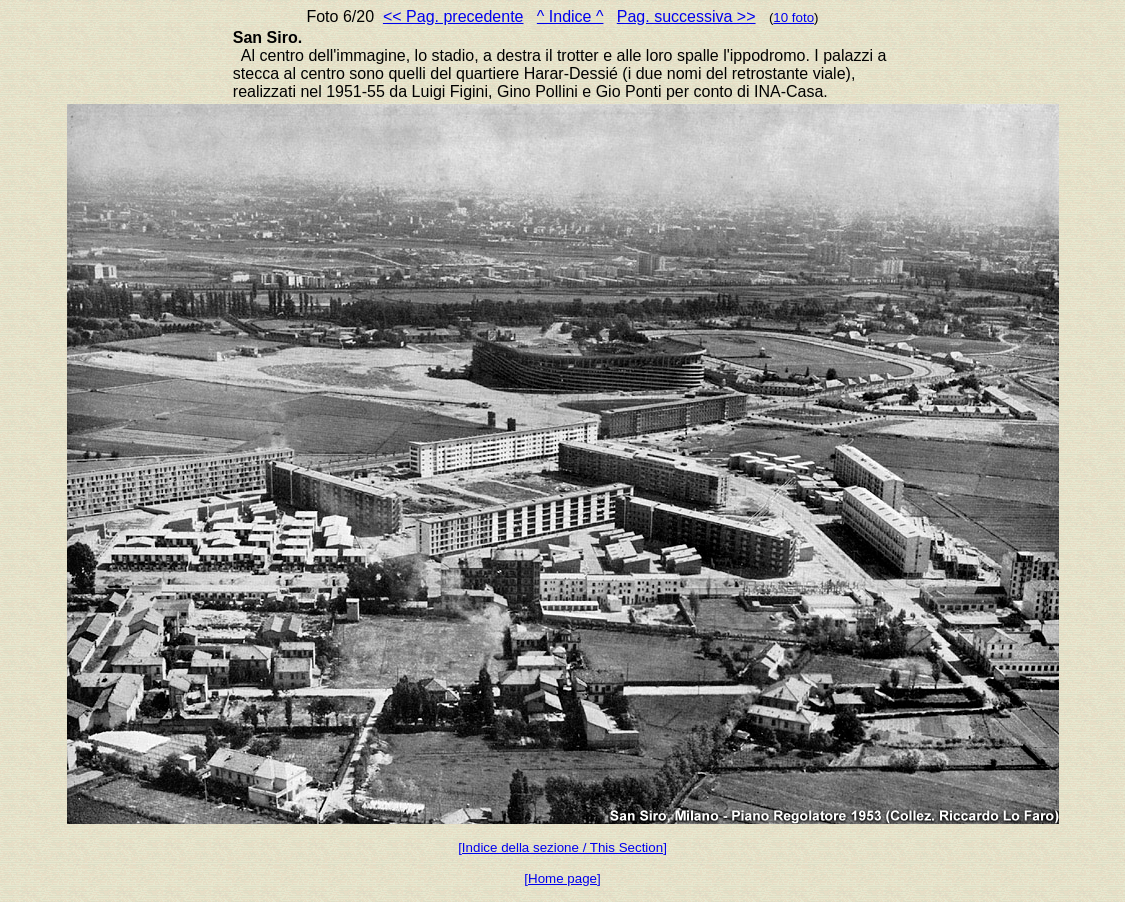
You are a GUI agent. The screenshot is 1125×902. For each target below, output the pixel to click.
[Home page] (562, 878)
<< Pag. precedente (453, 16)
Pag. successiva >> (686, 16)
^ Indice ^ (570, 16)
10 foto (793, 17)
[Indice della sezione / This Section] (562, 847)
